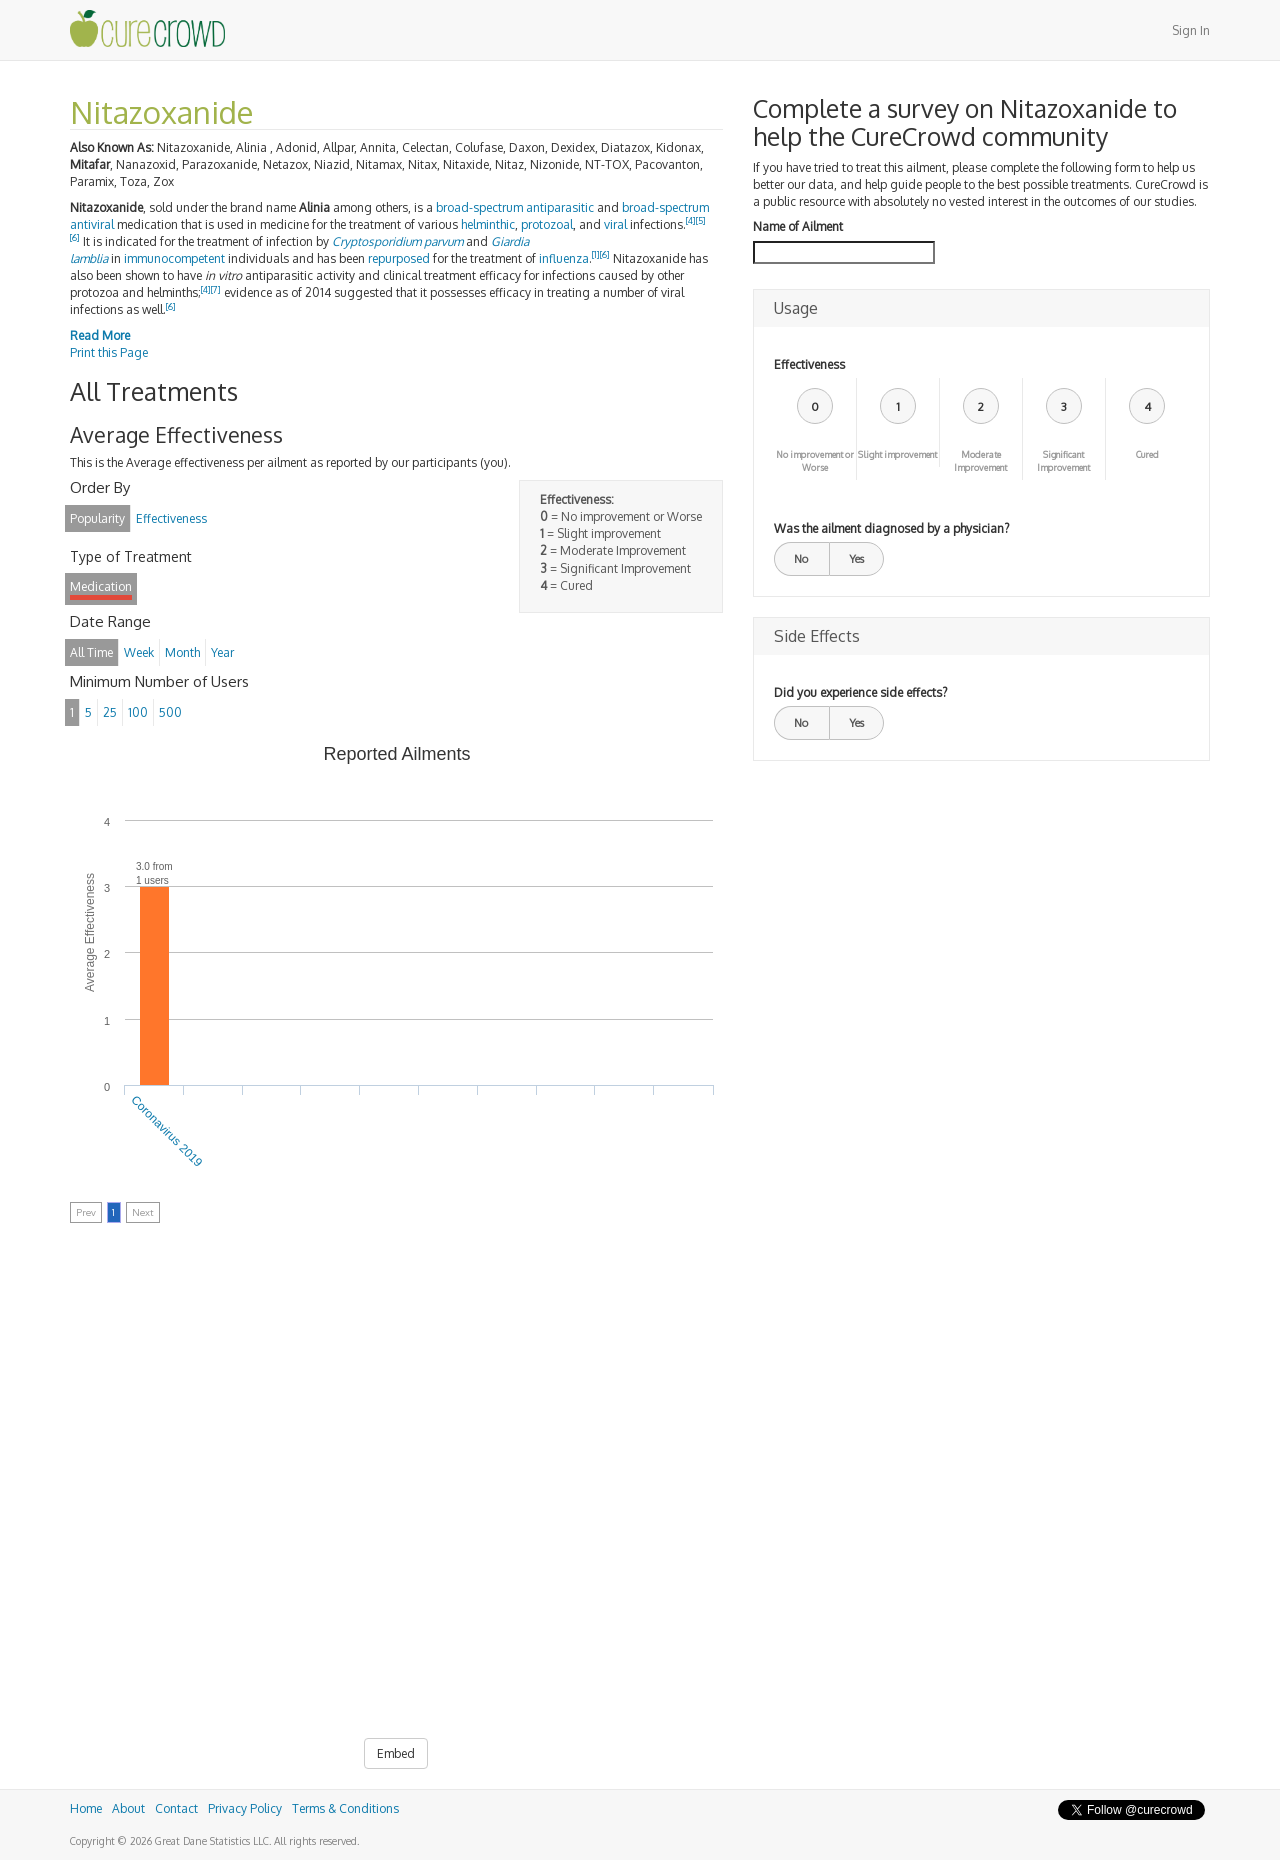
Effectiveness (809, 364)
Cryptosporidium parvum (397, 241)
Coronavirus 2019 (167, 1131)
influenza (564, 258)
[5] (701, 220)
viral (615, 224)
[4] (691, 220)
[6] (75, 237)
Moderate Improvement (980, 461)
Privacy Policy (245, 1808)
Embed (396, 1753)
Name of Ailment (798, 226)
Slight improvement (897, 454)
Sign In (1191, 30)
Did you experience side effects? (860, 692)
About (128, 1808)
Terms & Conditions (345, 1808)
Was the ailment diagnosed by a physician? (891, 528)
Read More (100, 335)
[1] (596, 254)
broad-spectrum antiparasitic (515, 207)
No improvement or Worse (815, 461)
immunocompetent (174, 258)
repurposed (399, 258)
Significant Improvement (1063, 461)
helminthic (488, 224)
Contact (176, 1808)
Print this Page (109, 352)
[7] (216, 289)
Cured (1147, 454)
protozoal (547, 224)
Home (86, 1808)
